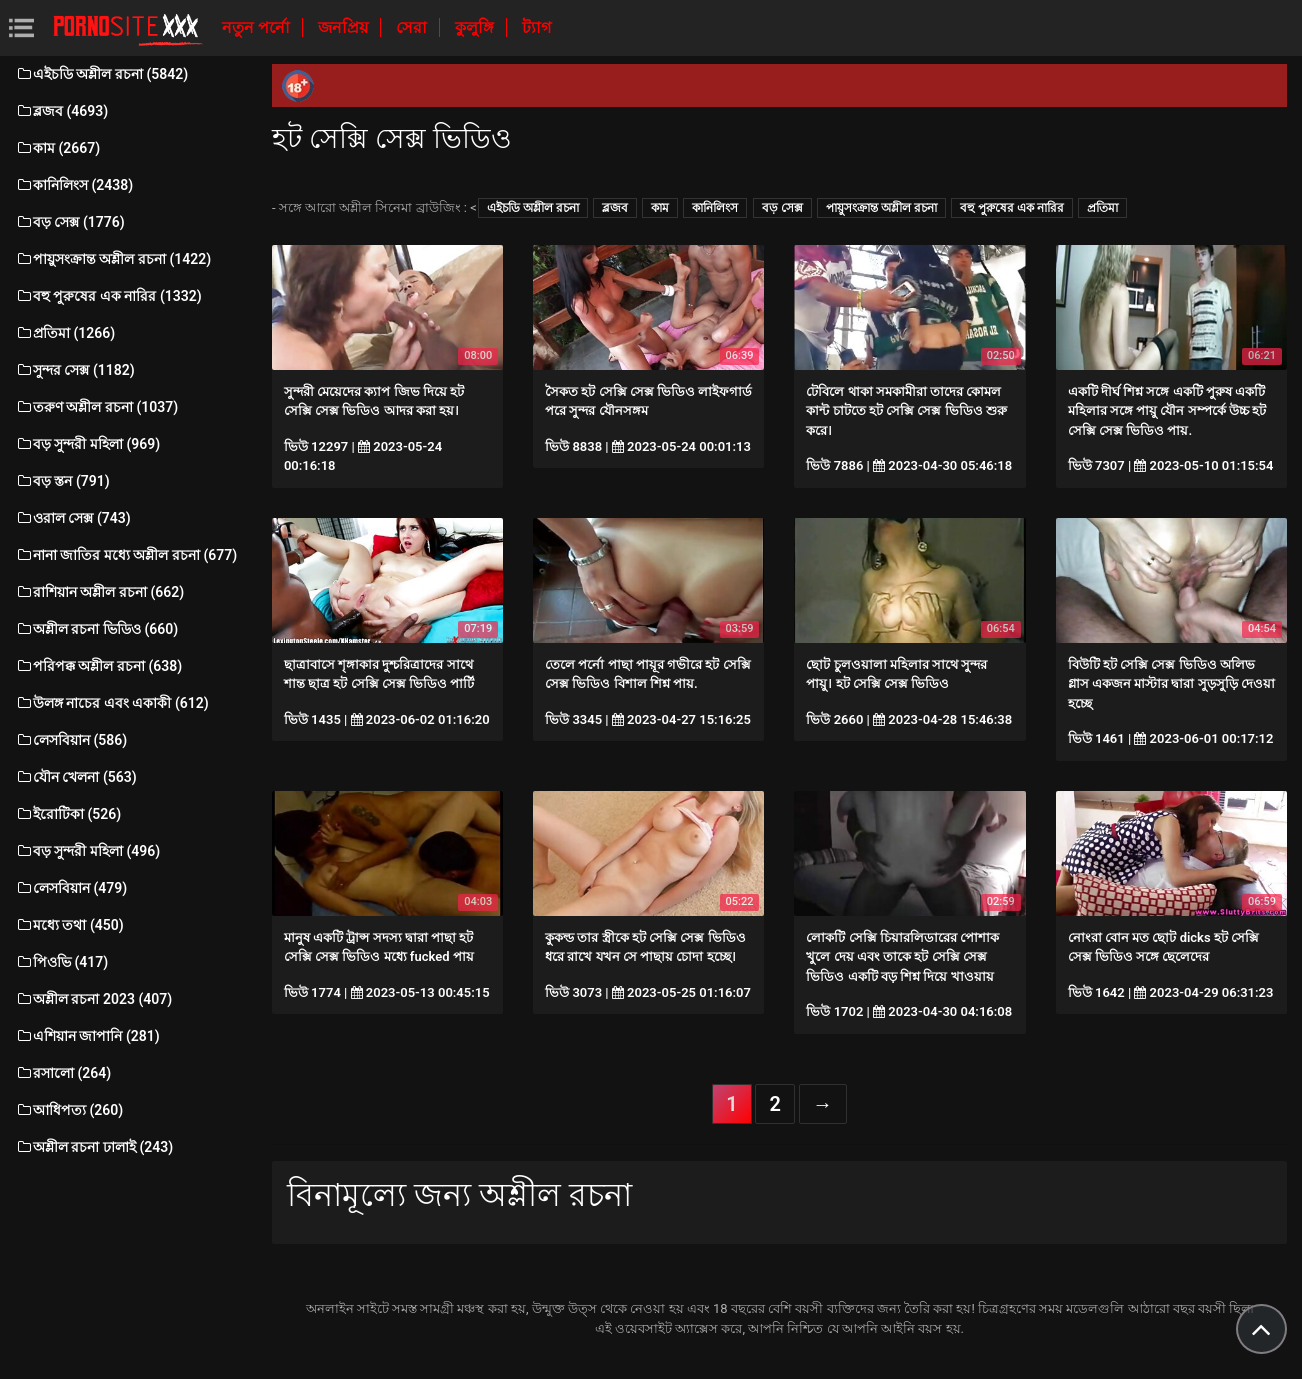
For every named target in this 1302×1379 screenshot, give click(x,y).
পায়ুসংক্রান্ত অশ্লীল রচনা (881, 208)
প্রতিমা (1102, 208)
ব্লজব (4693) (61, 111)
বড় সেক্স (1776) (70, 222)
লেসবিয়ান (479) (71, 888)
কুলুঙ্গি (476, 27)
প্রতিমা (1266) (65, 333)
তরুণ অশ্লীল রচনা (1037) (96, 407)
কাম (660, 208)
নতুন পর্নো (258, 27)
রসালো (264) (63, 1073)
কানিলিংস (715, 208)
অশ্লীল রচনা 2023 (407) (93, 999)
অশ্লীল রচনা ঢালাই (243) (94, 1147)
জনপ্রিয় (345, 27)
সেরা (413, 27)
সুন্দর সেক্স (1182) (75, 370)
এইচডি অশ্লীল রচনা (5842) (101, 74)
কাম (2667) (57, 148)
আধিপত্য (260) (69, 1110)
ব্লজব (615, 208)
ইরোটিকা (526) (68, 814)
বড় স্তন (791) (62, 481)
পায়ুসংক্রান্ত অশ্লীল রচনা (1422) (113, 259)
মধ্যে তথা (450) (69, 925)
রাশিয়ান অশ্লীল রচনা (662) (99, 592)
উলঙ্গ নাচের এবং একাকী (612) (112, 703)
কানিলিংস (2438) (74, 185)
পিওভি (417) (61, 962)
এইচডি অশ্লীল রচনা (533, 208)
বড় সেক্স (782, 208)
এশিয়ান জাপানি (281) (87, 1036)
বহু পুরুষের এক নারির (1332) (108, 296)
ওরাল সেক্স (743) (73, 518)
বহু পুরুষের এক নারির (1012, 208)
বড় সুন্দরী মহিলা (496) (87, 851)
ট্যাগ (536, 27)
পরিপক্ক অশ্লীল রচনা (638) (98, 666)
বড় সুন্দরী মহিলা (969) (87, 444)
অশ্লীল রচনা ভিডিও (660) (96, 629)
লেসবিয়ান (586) (71, 740)
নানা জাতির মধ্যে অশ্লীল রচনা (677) (126, 555)
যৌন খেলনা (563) (76, 777)
